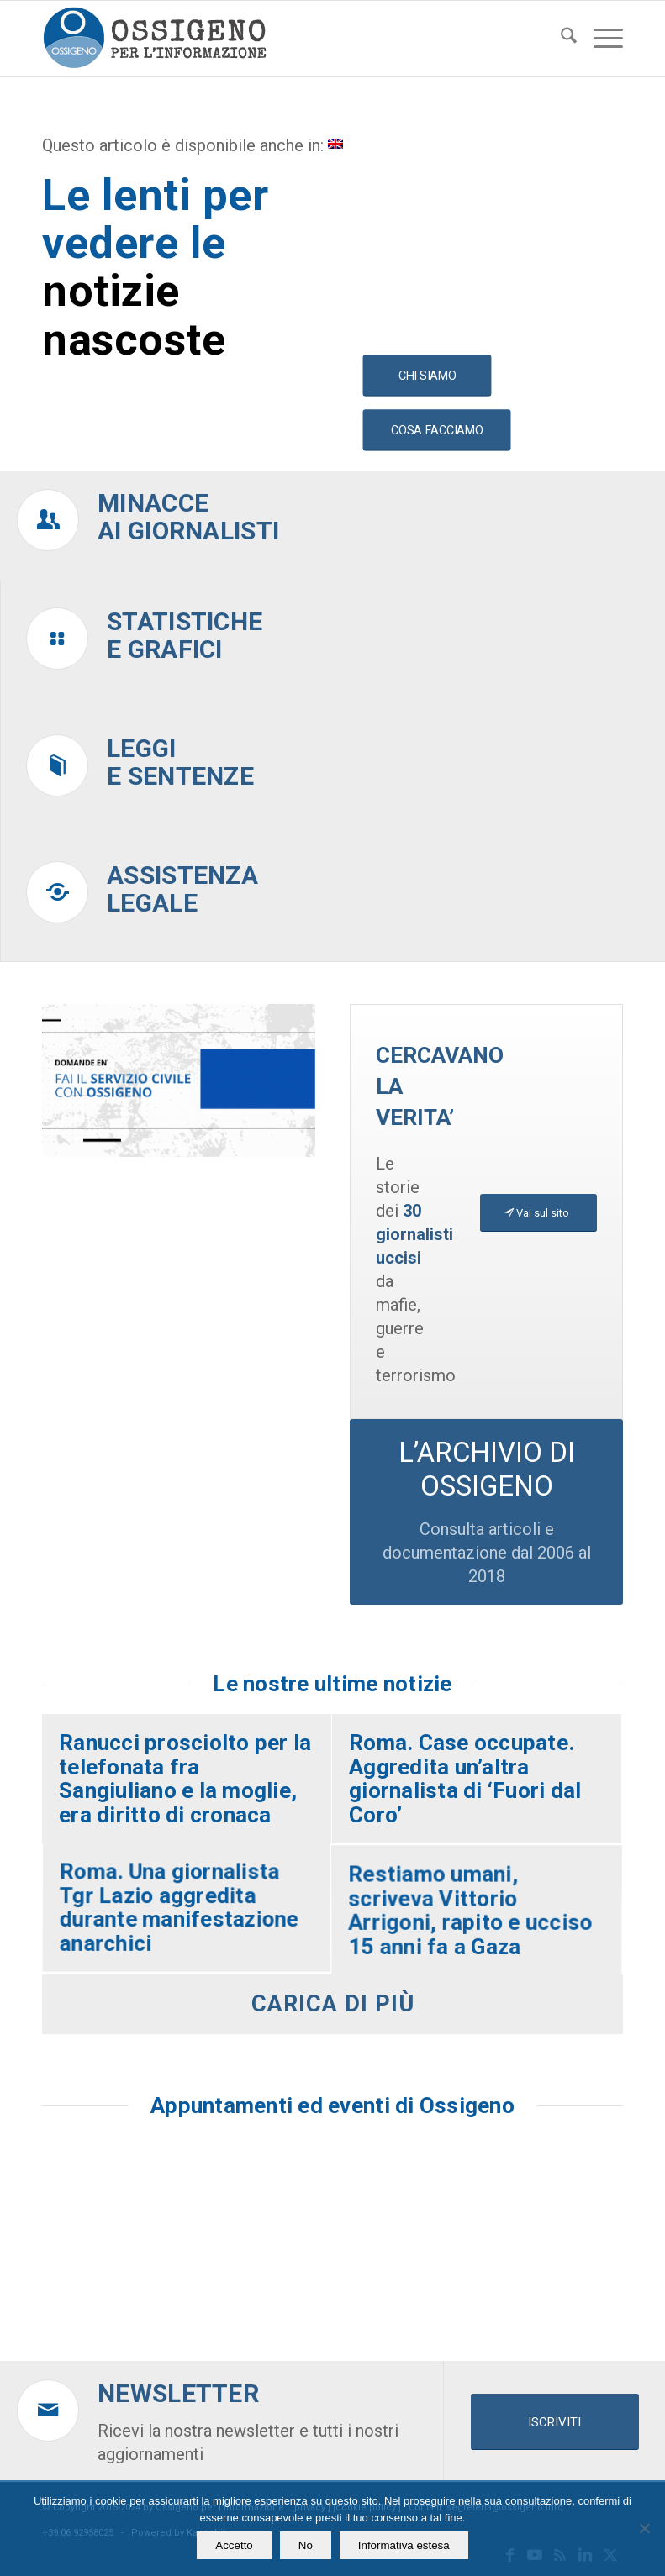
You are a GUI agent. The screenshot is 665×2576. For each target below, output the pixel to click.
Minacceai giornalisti (188, 516)
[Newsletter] (48, 2410)
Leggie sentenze (180, 762)
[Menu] (600, 38)
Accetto (233, 2545)
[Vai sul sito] (538, 1213)
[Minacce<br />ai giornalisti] (48, 520)
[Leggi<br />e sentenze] (57, 765)
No (305, 2545)
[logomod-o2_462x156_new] (154, 38)
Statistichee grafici (184, 635)
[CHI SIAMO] (426, 376)
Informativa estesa (404, 2545)
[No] (644, 2528)
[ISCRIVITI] (555, 2422)
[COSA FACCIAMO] (436, 430)
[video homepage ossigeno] (178, 1081)
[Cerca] (560, 38)
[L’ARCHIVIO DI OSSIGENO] (486, 1511)
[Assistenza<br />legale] (57, 892)
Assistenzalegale (182, 888)
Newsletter (178, 2393)
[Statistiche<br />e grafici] (57, 638)
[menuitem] (560, 38)
